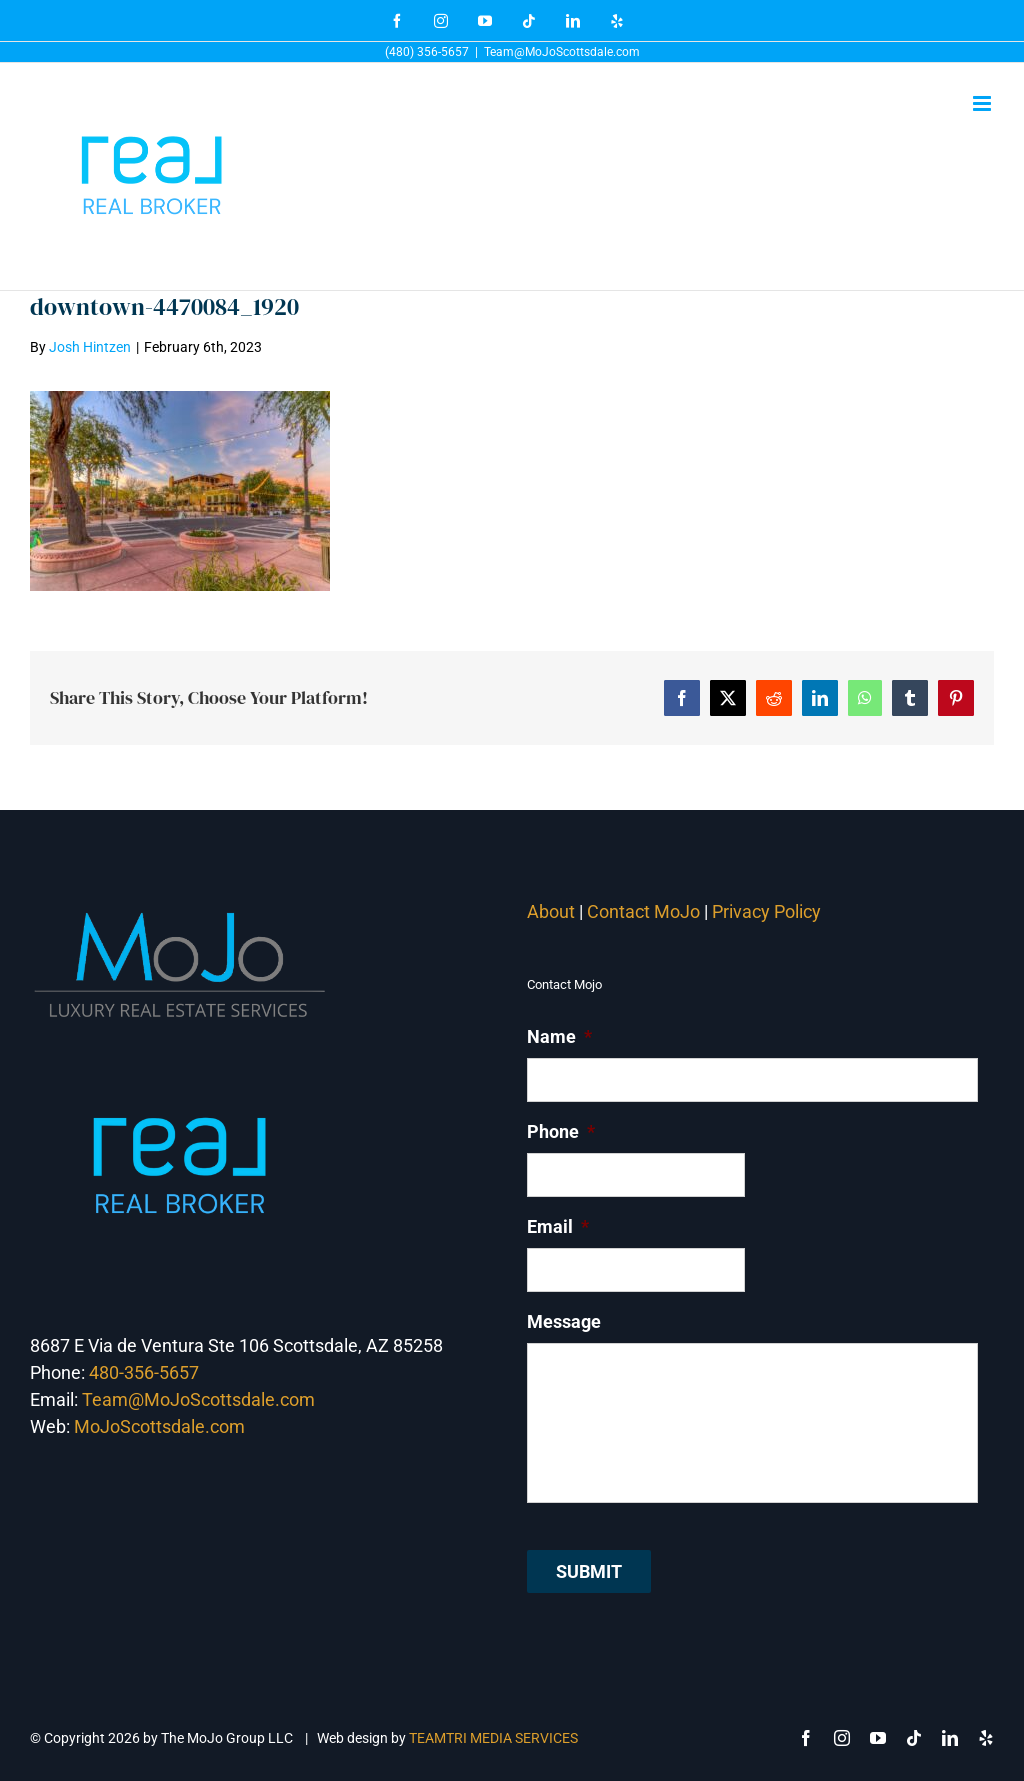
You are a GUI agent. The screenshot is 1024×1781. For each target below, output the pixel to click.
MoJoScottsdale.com (159, 1426)
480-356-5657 (144, 1372)
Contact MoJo (643, 911)
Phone (561, 1131)
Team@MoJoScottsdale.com (562, 52)
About (551, 911)
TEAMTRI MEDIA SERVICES (493, 1738)
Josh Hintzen (90, 347)
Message (564, 1321)
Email (558, 1226)
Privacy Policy (768, 911)
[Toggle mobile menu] (983, 103)
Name (559, 1036)
